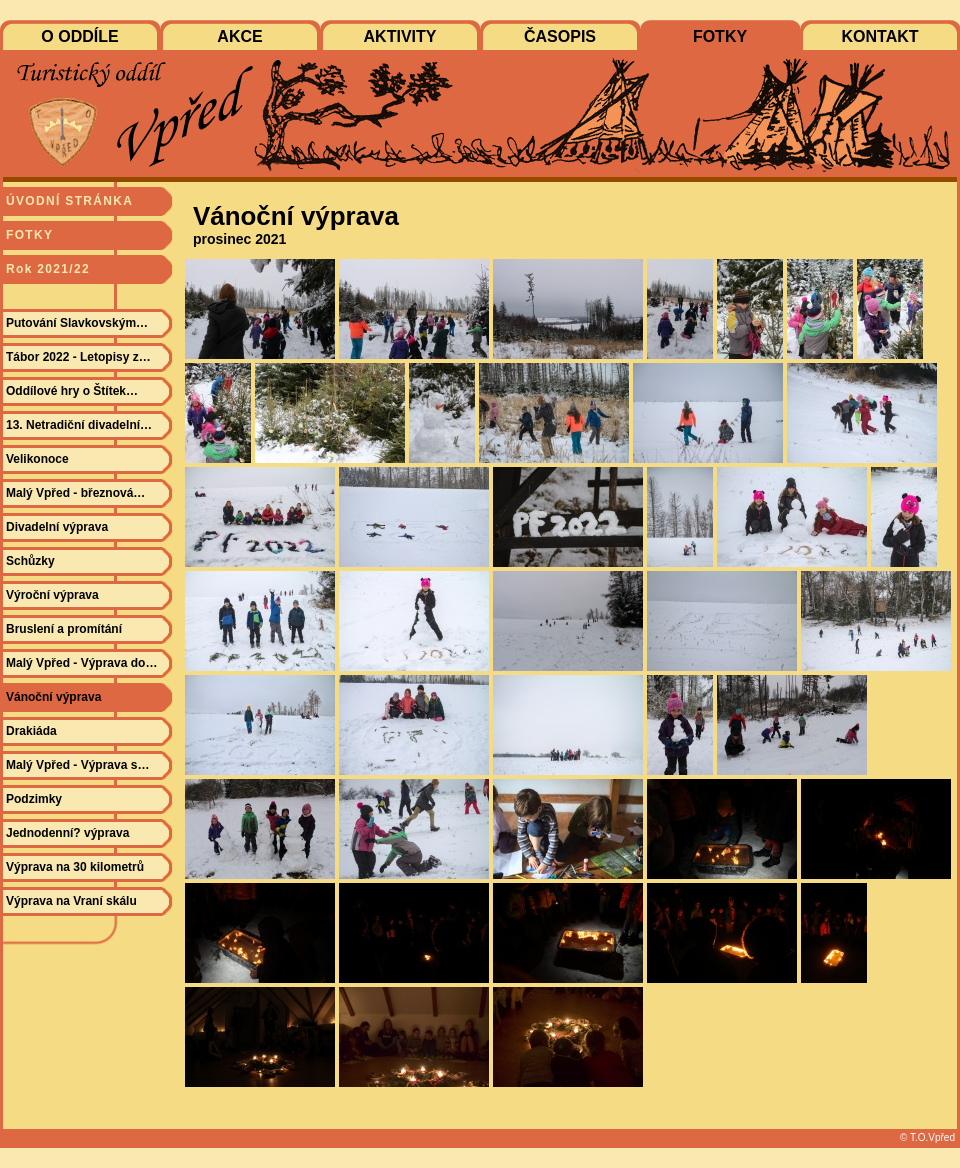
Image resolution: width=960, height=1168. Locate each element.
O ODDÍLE (79, 36)
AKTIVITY (400, 36)
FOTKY (720, 36)
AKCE (239, 36)
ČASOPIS (560, 36)
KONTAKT (879, 36)
